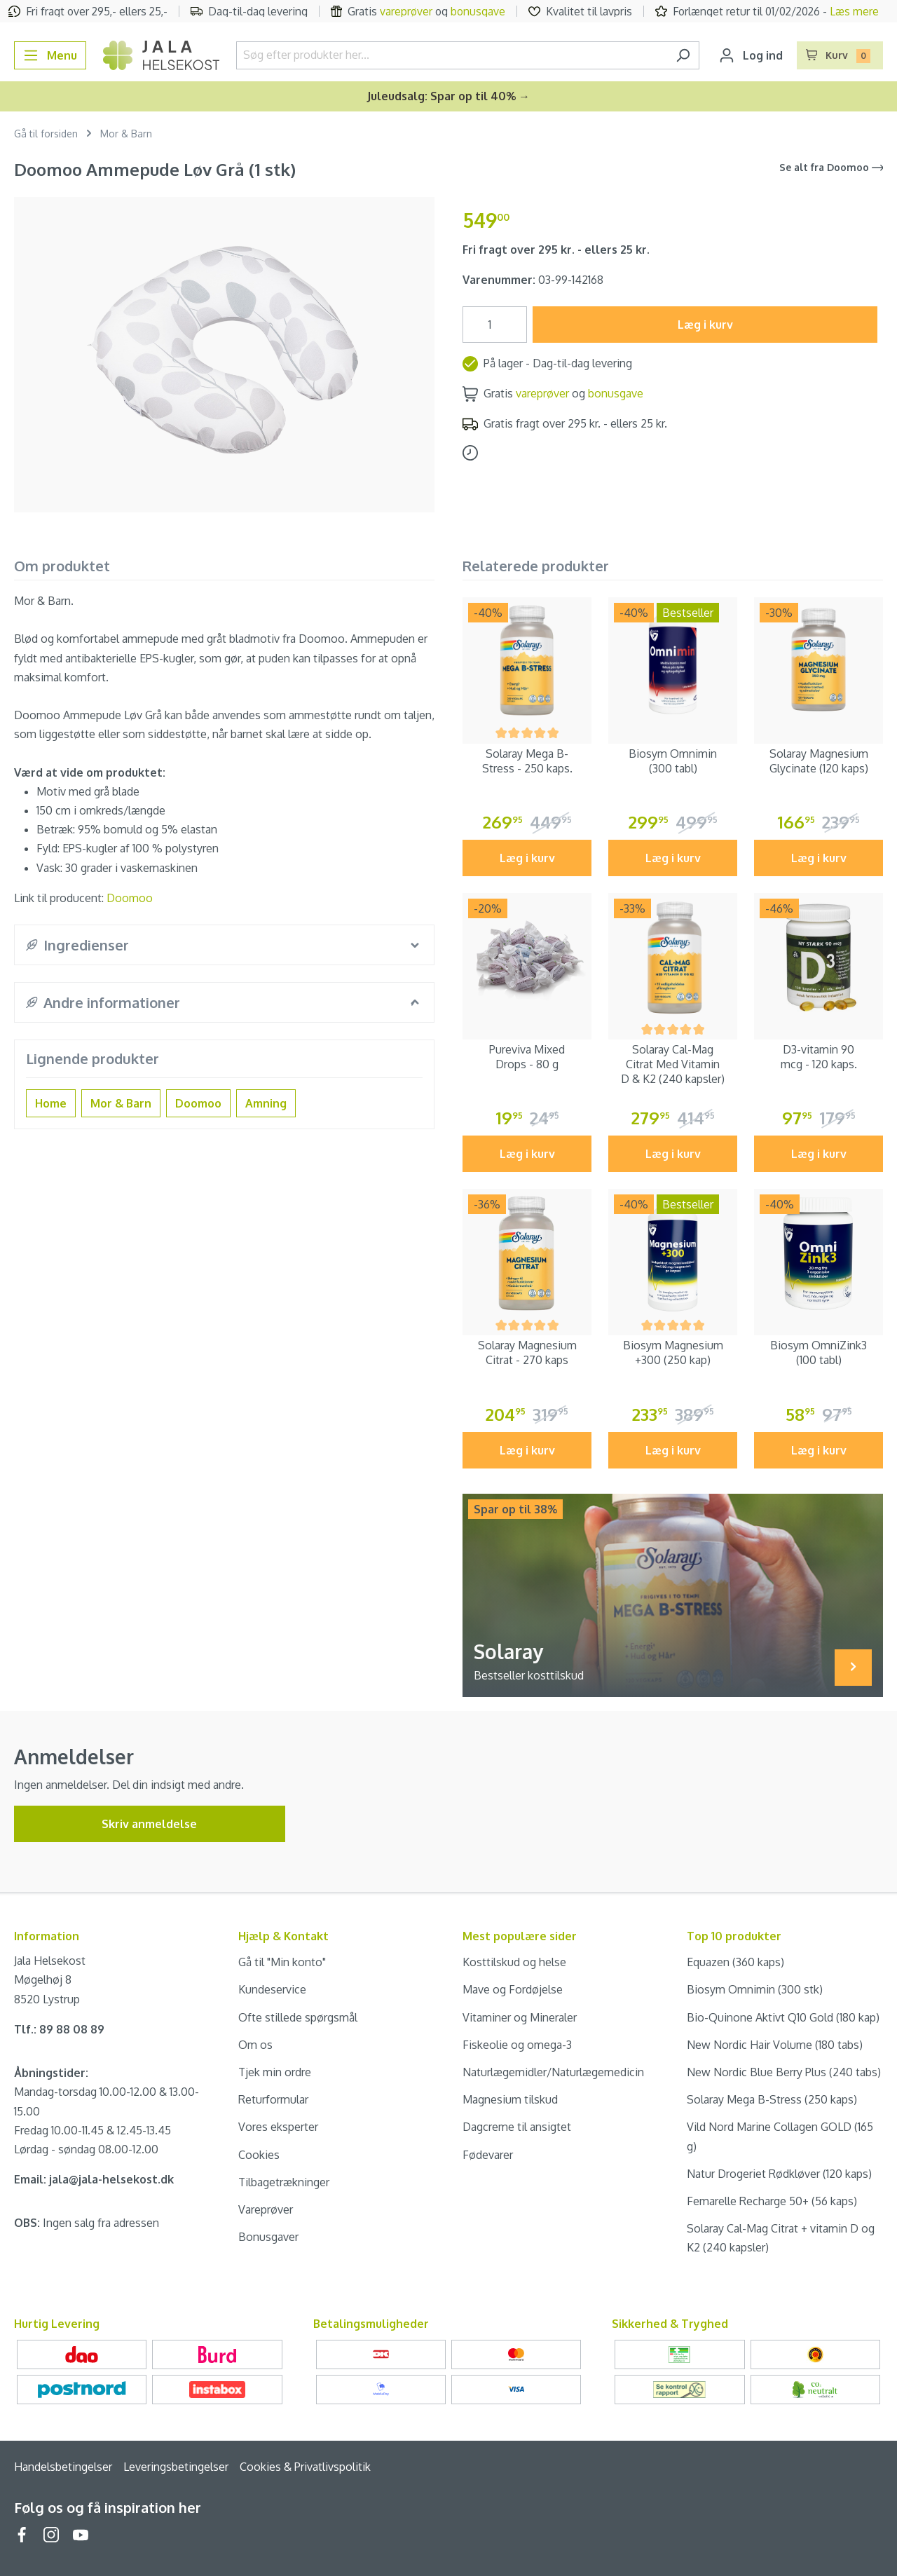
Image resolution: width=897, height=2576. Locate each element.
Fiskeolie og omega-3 (517, 2045)
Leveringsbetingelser (175, 2467)
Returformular (273, 2099)
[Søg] (682, 55)
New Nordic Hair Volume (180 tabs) (775, 2045)
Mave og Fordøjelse (513, 1989)
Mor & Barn (120, 1103)
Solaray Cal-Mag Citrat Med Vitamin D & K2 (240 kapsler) (673, 1064)
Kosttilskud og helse (514, 1962)
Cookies (259, 2155)
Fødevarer (488, 2155)
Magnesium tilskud (510, 2099)
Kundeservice (272, 1989)
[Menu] (50, 55)
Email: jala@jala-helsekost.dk (94, 2179)
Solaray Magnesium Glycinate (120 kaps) (818, 761)
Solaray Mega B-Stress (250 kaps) (772, 2099)
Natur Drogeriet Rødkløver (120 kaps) (779, 2174)
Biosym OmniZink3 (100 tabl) (818, 1352)
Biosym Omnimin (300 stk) (755, 1989)
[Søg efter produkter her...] (451, 55)
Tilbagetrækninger (283, 2182)
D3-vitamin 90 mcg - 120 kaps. (819, 1056)
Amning (266, 1103)
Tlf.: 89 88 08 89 (59, 2029)
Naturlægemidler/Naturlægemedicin (553, 2072)
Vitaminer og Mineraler (520, 2017)
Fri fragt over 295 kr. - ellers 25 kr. (556, 250)
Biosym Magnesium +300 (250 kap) (673, 1352)
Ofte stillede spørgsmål (297, 2017)
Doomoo (130, 898)
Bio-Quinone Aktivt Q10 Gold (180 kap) (783, 2017)
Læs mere (854, 11)
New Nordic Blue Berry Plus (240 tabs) (784, 2072)
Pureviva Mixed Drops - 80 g (527, 1056)
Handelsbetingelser (63, 2467)
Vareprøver (265, 2209)
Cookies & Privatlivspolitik (305, 2467)
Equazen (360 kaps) (735, 1962)
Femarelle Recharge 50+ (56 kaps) (772, 2201)
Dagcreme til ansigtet (517, 2127)
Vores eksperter (278, 2127)
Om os (255, 2045)
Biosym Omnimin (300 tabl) (673, 761)
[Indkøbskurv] (840, 55)
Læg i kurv (705, 325)
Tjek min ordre (274, 2072)
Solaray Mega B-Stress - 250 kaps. (527, 761)
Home (51, 1103)
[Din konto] (751, 55)
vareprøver (406, 11)
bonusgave (478, 11)
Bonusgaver (268, 2237)
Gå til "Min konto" (282, 1962)
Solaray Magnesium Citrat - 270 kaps (527, 1352)
